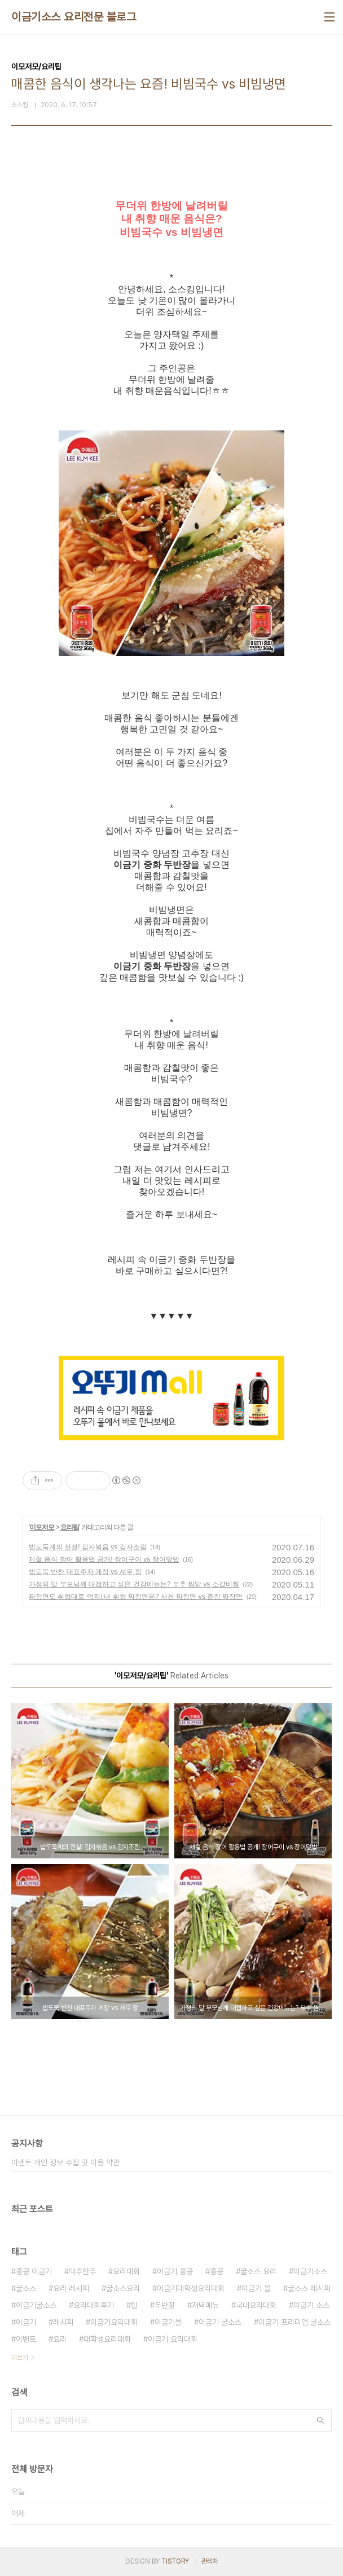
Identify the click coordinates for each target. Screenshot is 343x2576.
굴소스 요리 (258, 2271)
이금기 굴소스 (220, 2322)
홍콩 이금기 (34, 2271)
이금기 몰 (256, 2288)
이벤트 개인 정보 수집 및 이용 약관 (65, 2162)
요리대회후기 (93, 2305)
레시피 (63, 2322)
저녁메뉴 (205, 2305)
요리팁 (69, 1527)
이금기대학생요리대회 (191, 2288)
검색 (320, 2420)
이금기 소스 (311, 2305)
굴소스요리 (123, 2288)
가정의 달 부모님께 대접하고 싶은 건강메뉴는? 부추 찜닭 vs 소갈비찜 (134, 1584)
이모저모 (41, 1527)
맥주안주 (82, 2271)
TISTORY (175, 2561)
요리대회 (126, 2271)
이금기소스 (310, 2271)
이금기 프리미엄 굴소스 (294, 2322)
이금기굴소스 (36, 2305)
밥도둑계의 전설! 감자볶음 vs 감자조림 (88, 1547)
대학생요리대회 (107, 2339)
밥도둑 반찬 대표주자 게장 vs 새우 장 (85, 1572)
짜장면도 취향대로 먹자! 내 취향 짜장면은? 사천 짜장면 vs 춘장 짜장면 (136, 1597)
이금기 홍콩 (175, 2271)
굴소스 (26, 2288)
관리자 (209, 2561)
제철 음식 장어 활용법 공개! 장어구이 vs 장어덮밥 (104, 1559)
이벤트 (26, 2339)
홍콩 (216, 2271)
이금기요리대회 (114, 2322)
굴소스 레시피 (309, 2288)
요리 (60, 2339)
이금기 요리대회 (172, 2339)
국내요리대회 (256, 2305)
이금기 (26, 2322)
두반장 (165, 2305)
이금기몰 (168, 2322)
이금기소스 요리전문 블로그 (73, 17)
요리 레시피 (71, 2288)
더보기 (19, 2358)
